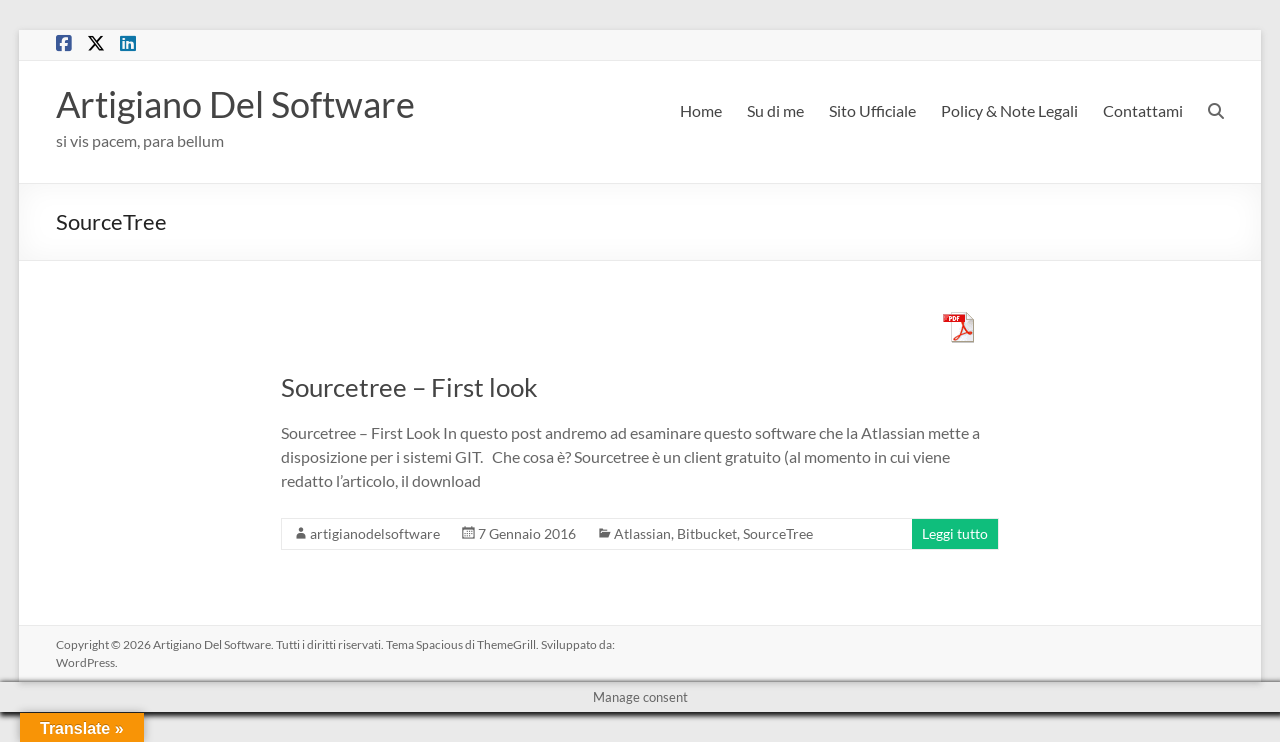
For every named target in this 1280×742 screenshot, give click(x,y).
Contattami (1143, 110)
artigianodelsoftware (375, 533)
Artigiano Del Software (235, 104)
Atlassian (642, 533)
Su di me (775, 110)
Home (701, 110)
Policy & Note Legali (1009, 110)
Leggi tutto (955, 533)
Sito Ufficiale (872, 110)
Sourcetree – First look (409, 387)
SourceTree (778, 533)
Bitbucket (707, 533)
